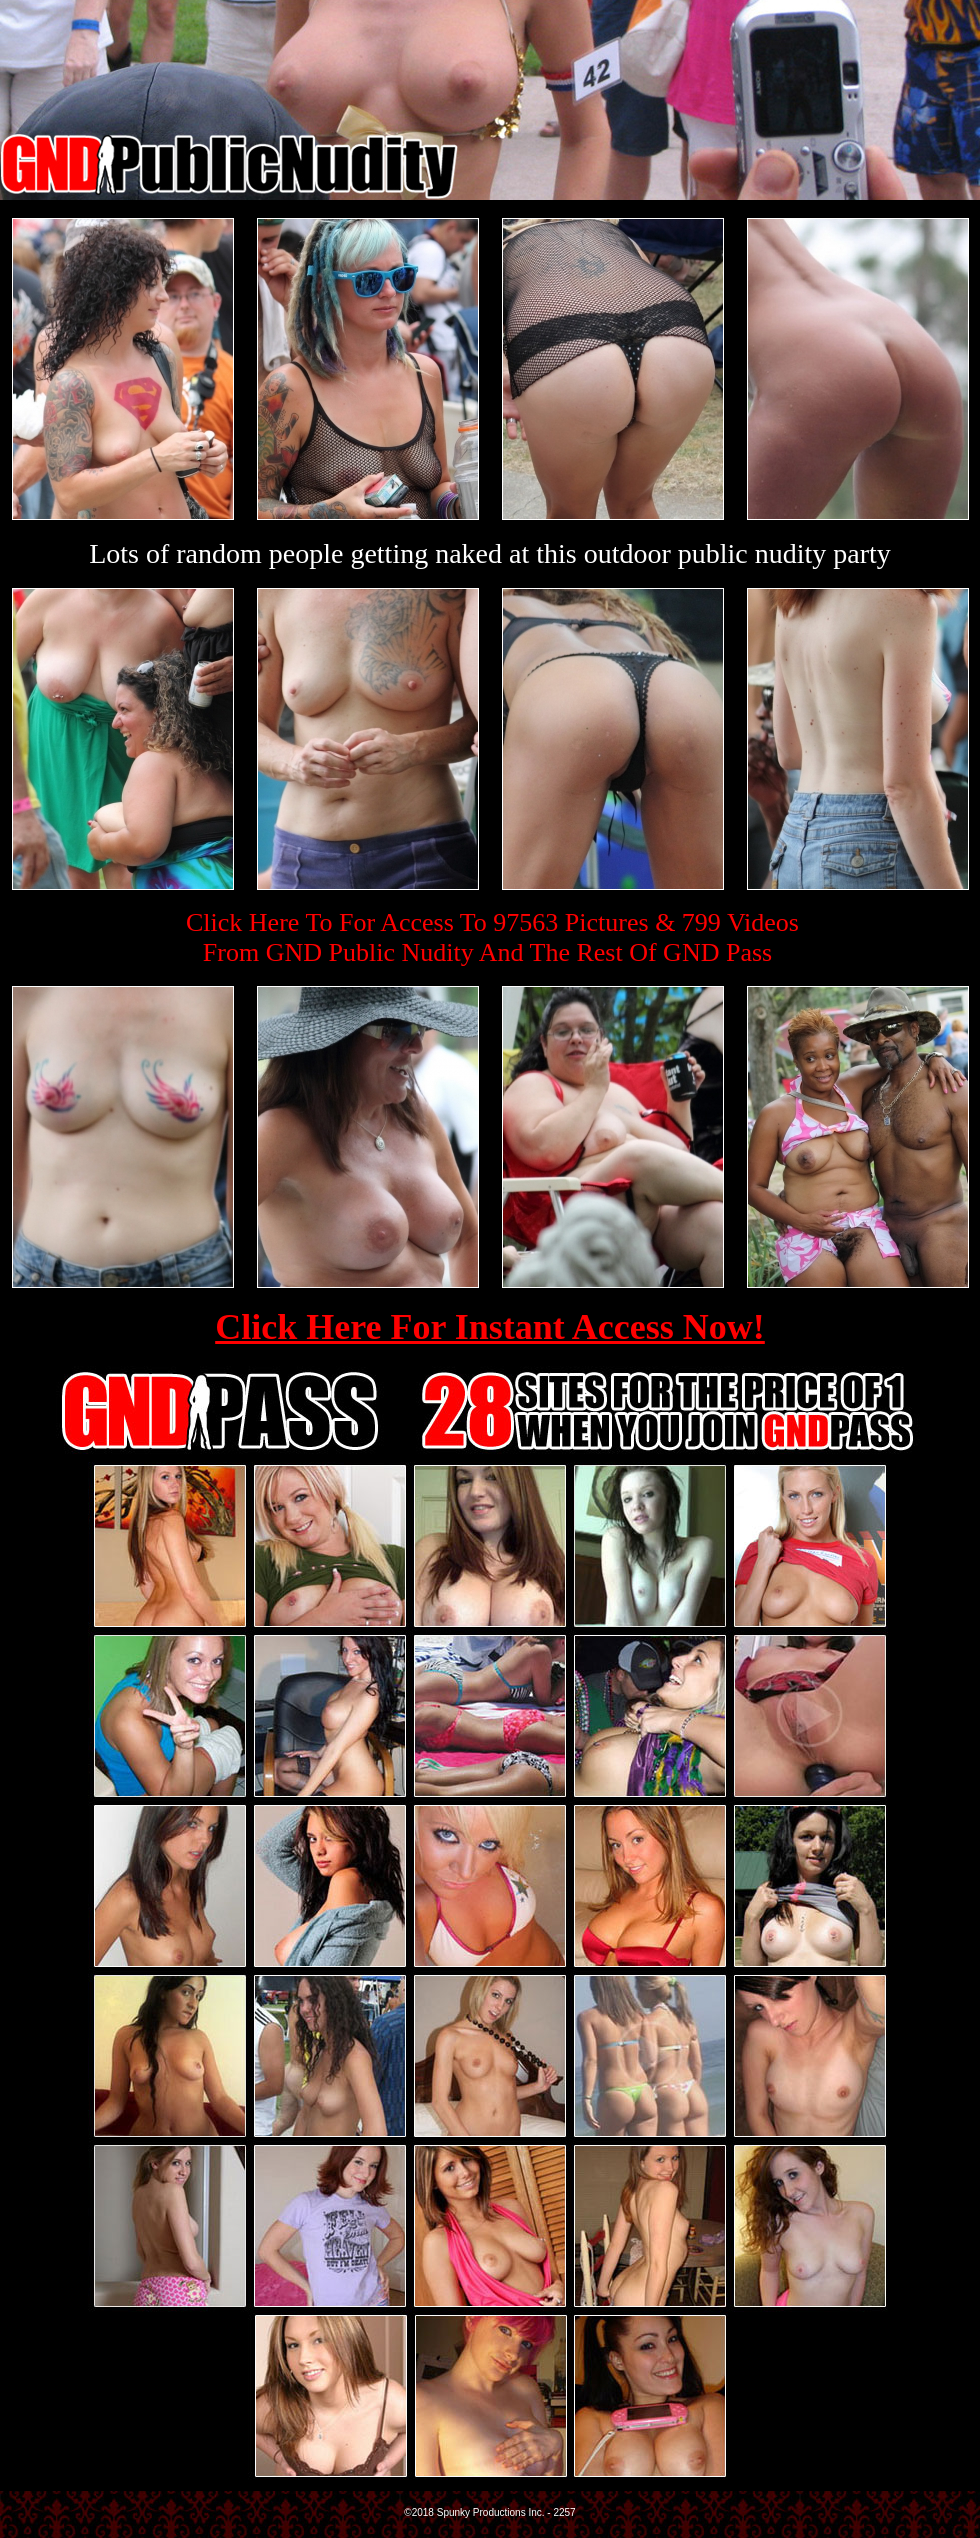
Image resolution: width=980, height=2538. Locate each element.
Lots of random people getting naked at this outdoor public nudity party (490, 553)
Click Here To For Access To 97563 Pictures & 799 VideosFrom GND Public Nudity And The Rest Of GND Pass (492, 937)
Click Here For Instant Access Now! (490, 1327)
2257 (564, 2512)
